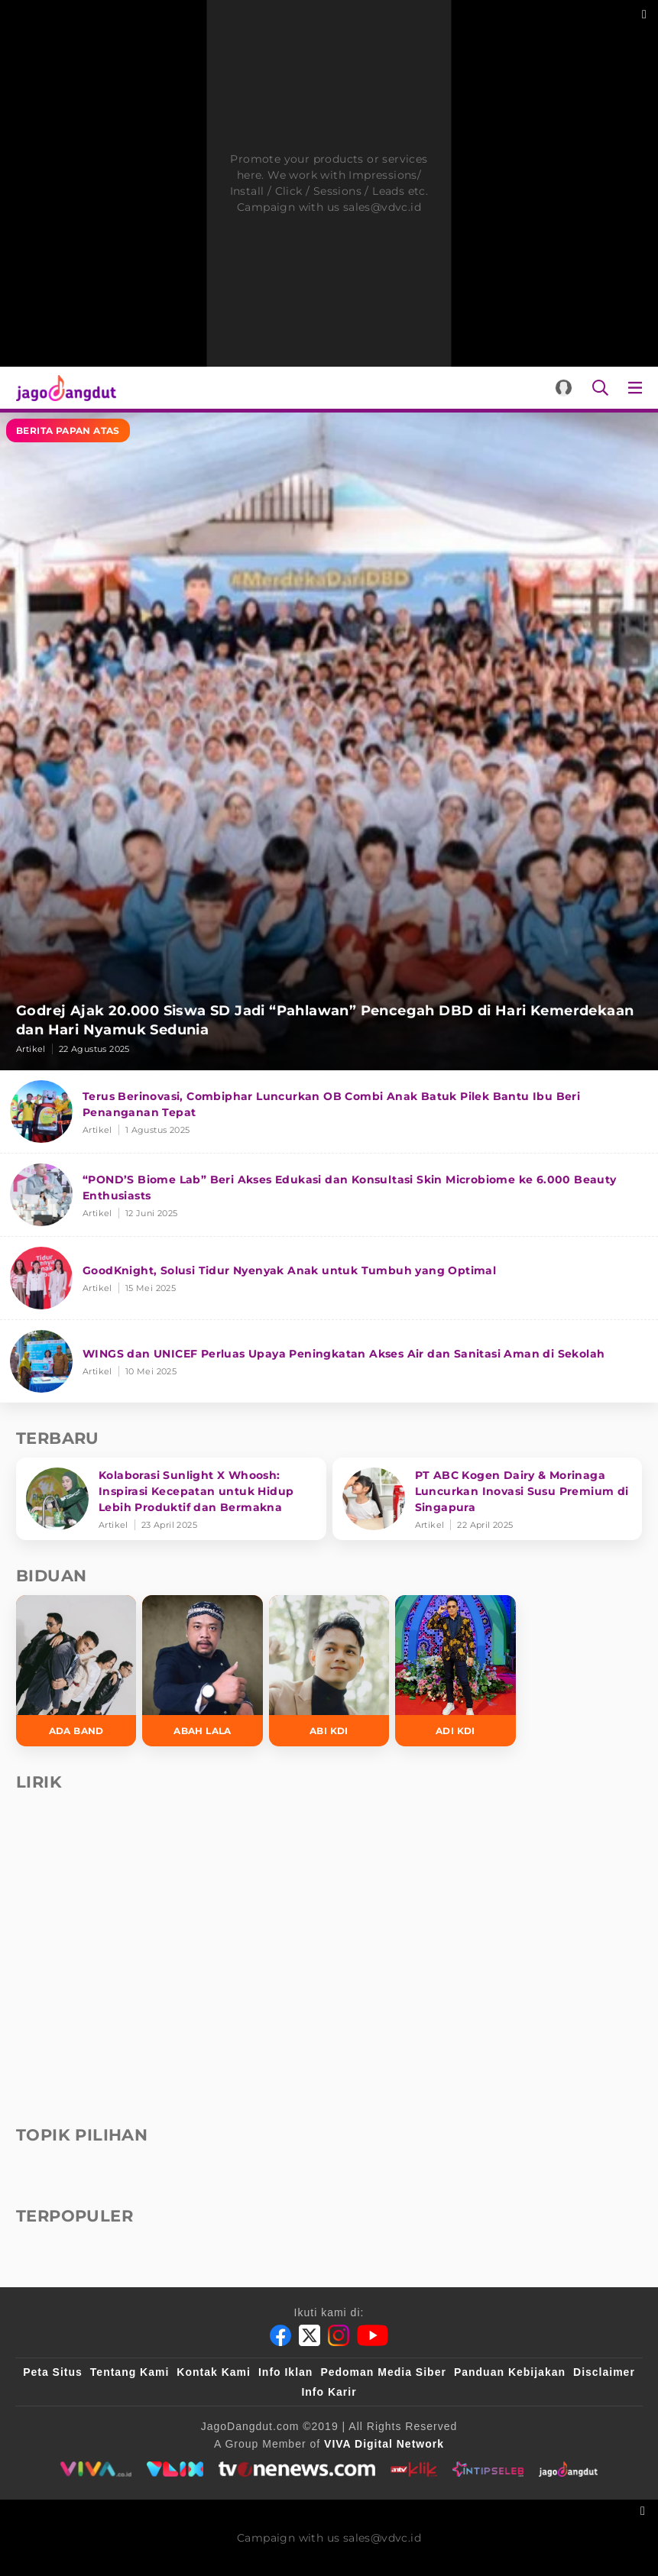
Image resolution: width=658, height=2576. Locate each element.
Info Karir (328, 2392)
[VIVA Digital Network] (384, 2444)
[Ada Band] (76, 1670)
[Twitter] (309, 2335)
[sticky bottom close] (644, 2509)
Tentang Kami (130, 2372)
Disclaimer (604, 2372)
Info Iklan (285, 2372)
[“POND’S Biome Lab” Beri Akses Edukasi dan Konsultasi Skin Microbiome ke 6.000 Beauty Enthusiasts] (329, 1195)
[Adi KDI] (455, 1670)
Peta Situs (53, 2372)
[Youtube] (372, 2335)
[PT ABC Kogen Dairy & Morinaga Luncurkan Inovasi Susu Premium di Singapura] (487, 1499)
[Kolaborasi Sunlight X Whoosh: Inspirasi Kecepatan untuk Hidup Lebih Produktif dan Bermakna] (171, 1499)
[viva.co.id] (95, 2469)
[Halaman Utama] (63, 388)
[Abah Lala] (202, 1670)
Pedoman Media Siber (383, 2372)
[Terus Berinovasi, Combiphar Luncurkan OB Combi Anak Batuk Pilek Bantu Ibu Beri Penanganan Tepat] (329, 1112)
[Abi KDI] (329, 1670)
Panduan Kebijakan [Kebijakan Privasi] (510, 2372)
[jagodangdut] (568, 2469)
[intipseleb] (487, 2469)
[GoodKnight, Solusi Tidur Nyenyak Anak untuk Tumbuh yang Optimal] (329, 1278)
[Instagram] (338, 2335)
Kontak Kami (214, 2372)
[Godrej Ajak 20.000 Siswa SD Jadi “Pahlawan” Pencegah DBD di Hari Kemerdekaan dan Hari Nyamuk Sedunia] (329, 741)
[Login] (563, 388)
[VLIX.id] (175, 2469)
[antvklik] (414, 2469)
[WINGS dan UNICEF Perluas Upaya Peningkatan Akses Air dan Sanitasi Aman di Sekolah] (329, 1361)
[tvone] (297, 2469)
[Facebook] (280, 2335)
